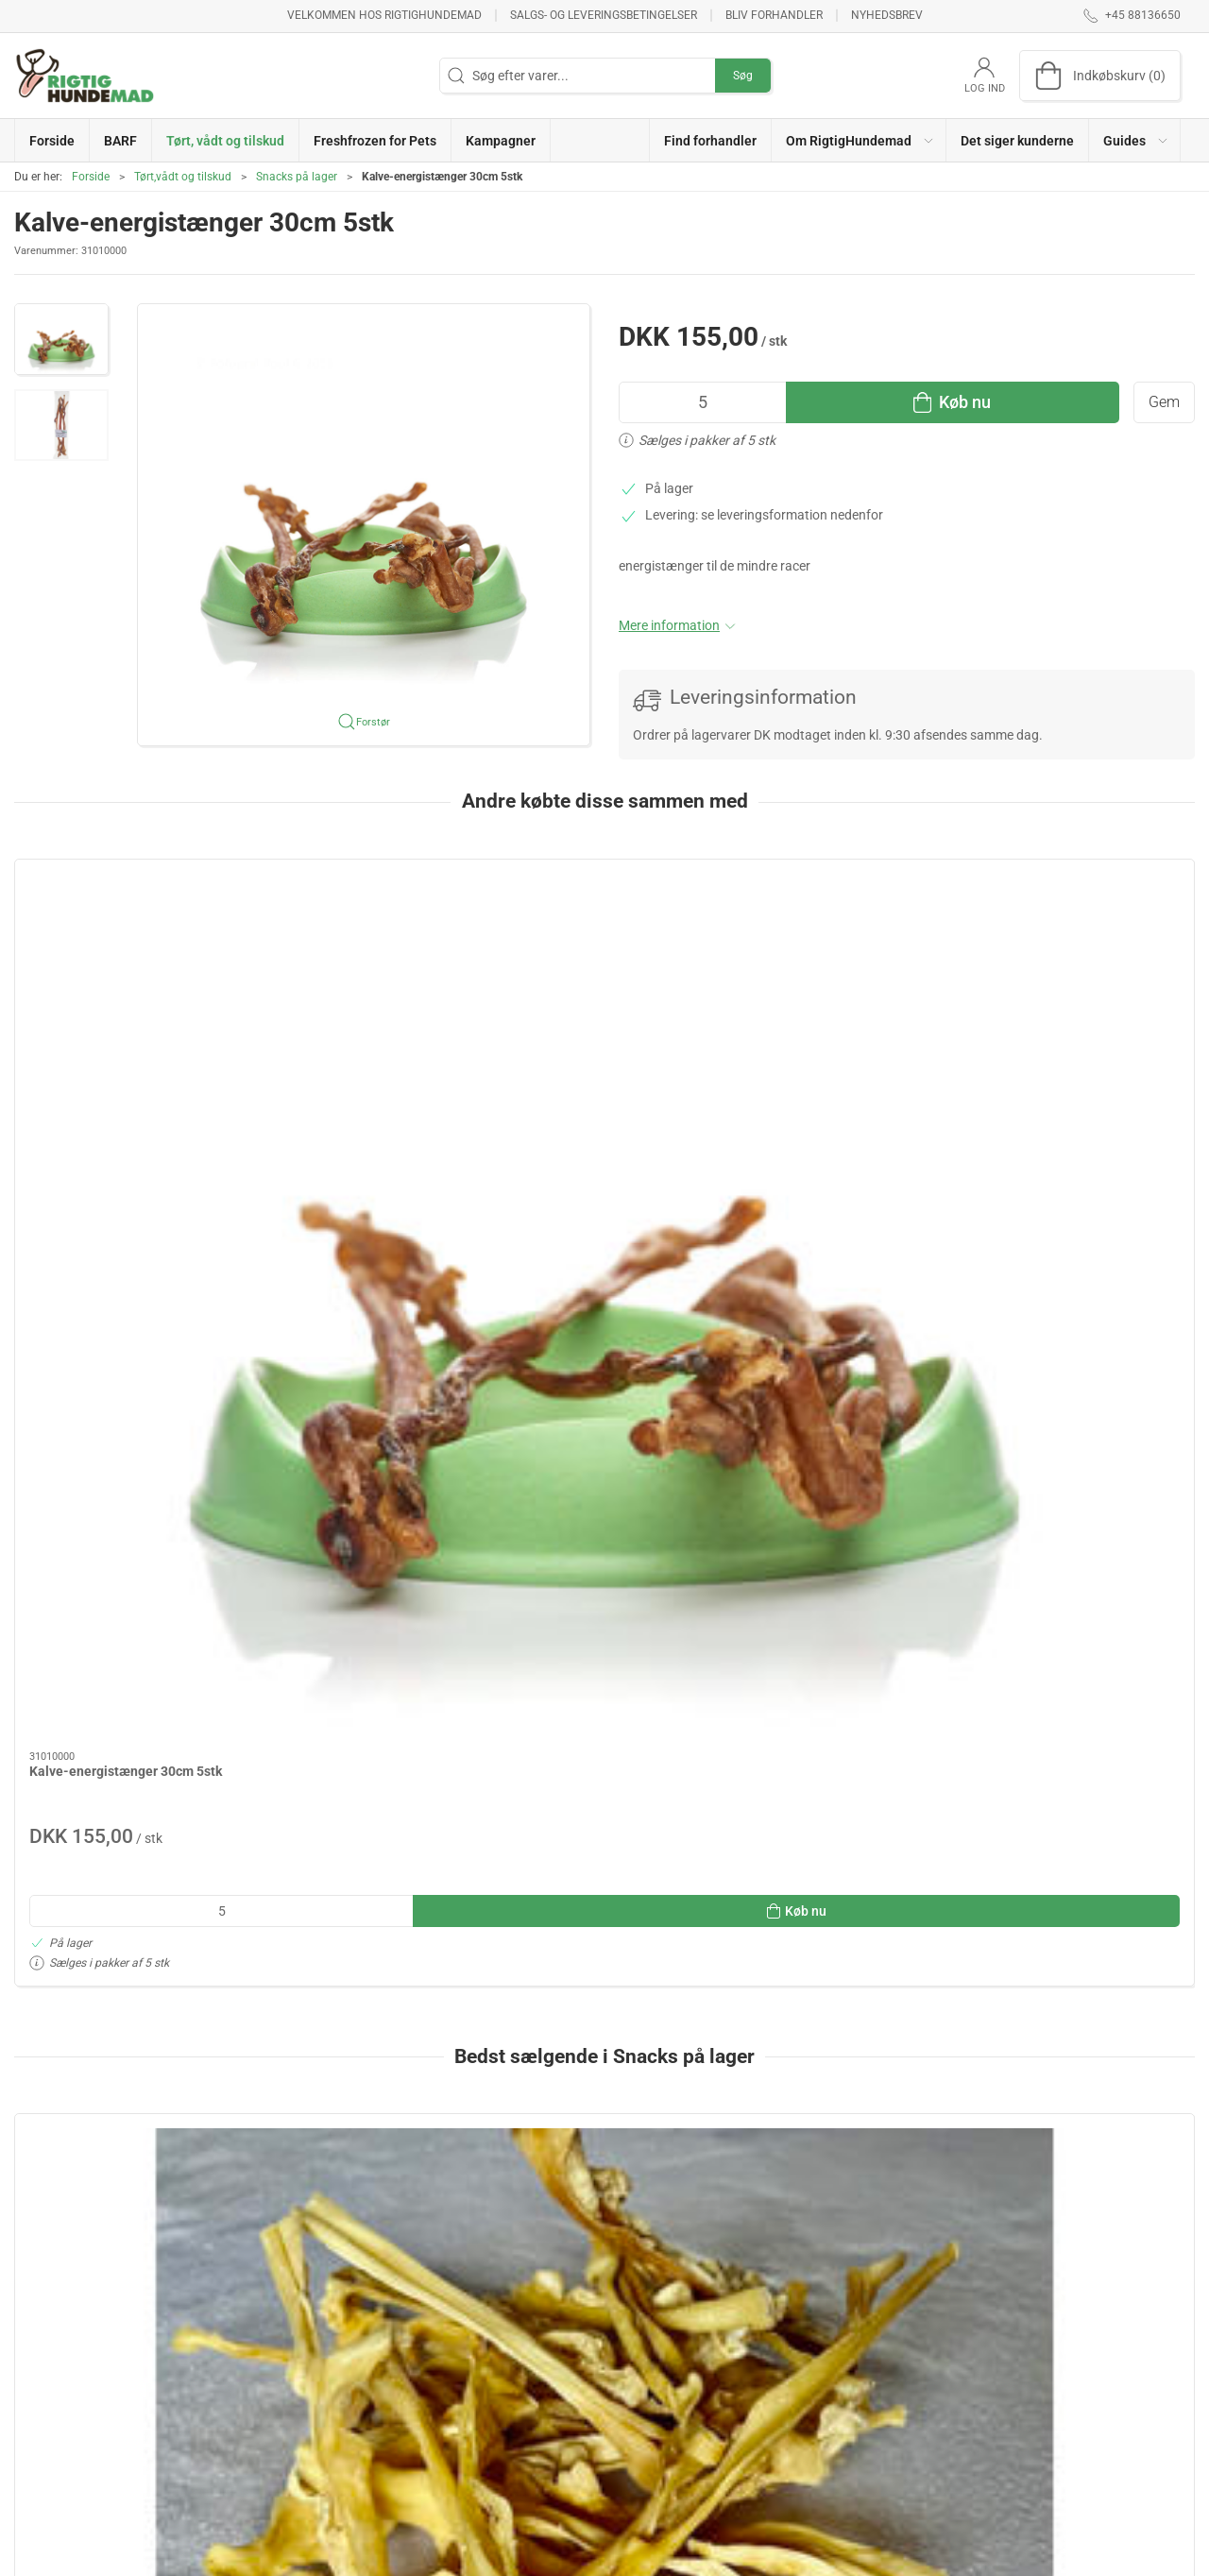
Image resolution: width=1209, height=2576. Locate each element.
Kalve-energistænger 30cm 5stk (125, 1053)
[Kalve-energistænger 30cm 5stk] (126, 946)
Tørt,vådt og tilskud (182, 176)
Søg (743, 75)
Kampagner (454, 2437)
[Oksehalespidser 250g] (365, 1573)
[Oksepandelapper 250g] (844, 1573)
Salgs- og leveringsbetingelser (603, 15)
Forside (91, 176)
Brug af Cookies (870, 2409)
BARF (436, 2355)
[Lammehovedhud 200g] (126, 1573)
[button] (859, 140)
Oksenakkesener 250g (1052, 1680)
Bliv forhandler (774, 15)
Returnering (858, 2383)
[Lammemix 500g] (604, 1573)
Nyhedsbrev (887, 15)
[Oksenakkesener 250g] (1083, 1573)
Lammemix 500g (557, 1680)
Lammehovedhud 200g (98, 1680)
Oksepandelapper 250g (817, 1680)
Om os (842, 2355)
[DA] (85, 75)
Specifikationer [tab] (72, 2067)
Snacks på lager (296, 176)
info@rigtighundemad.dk (87, 2448)
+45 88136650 (57, 2428)
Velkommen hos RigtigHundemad (384, 15)
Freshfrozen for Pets (480, 2409)
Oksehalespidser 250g (335, 1680)
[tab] (579, 1931)
